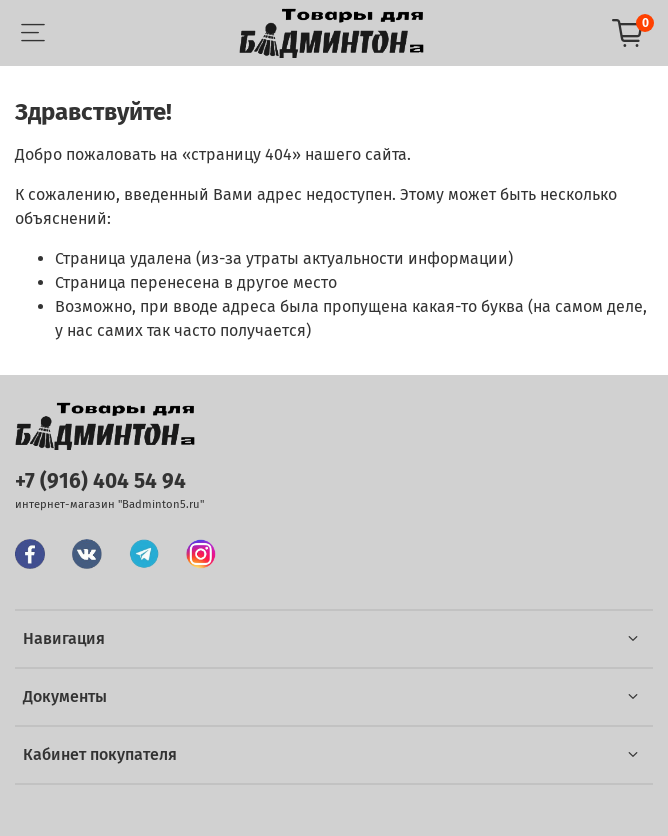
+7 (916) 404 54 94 (100, 481)
